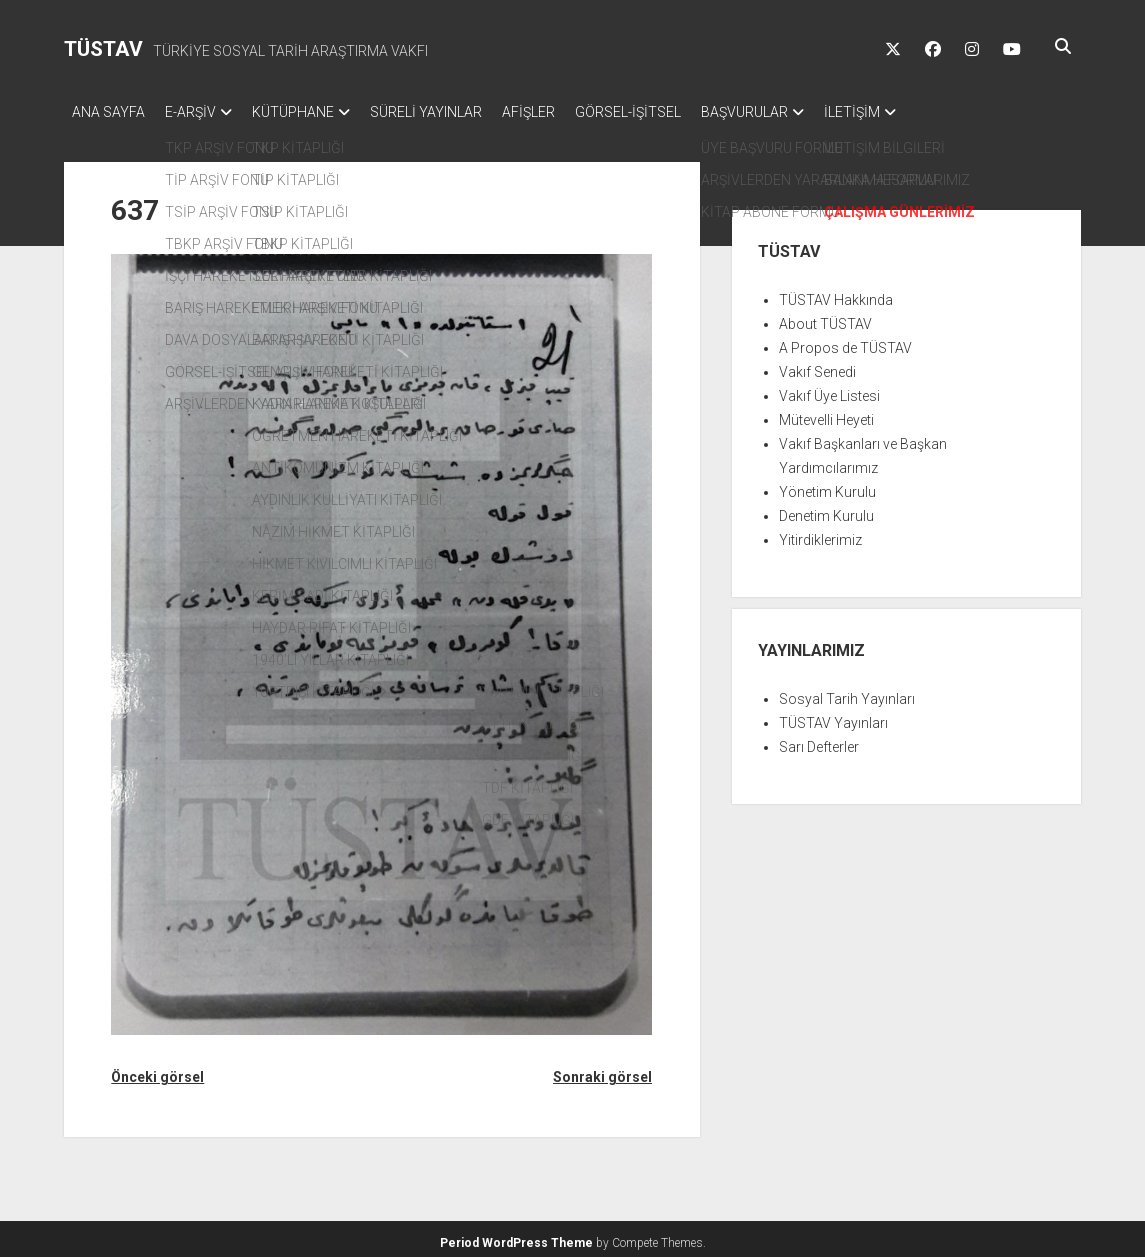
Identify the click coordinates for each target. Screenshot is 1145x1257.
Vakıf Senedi (817, 366)
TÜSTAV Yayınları (833, 717)
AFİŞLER (568, 112)
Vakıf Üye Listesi (829, 390)
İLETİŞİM (922, 112)
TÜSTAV (103, 49)
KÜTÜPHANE (313, 112)
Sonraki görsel (602, 1071)
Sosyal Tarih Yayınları (847, 693)
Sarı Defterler (819, 741)
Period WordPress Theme (516, 1237)
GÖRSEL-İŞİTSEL (678, 112)
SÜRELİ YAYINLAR (456, 112)
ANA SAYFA (108, 112)
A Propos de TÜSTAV (845, 342)
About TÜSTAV (825, 318)
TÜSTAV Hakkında (836, 294)
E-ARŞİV (200, 112)
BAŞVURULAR (804, 112)
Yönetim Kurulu (827, 486)
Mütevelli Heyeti (826, 414)
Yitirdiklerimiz (820, 534)
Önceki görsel (157, 1071)
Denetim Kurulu (826, 510)
